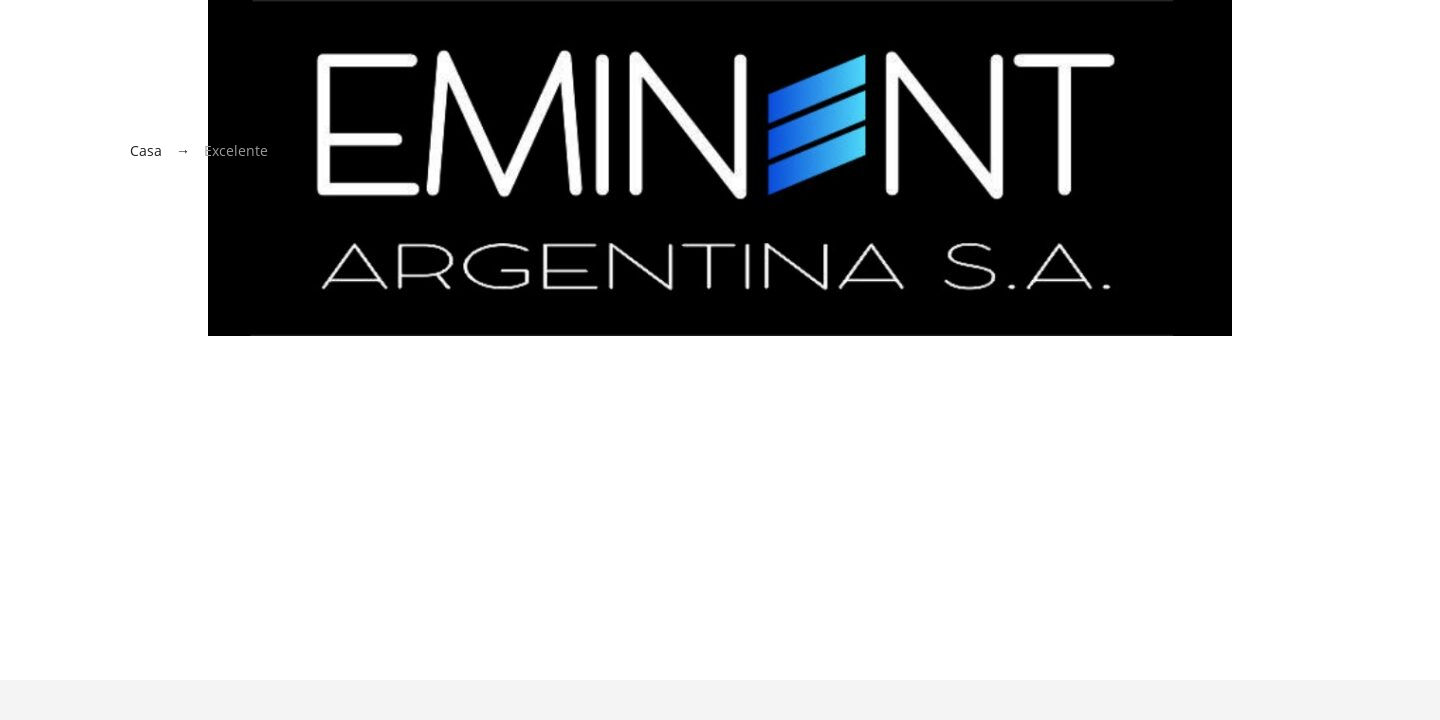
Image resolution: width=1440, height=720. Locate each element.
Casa (146, 150)
